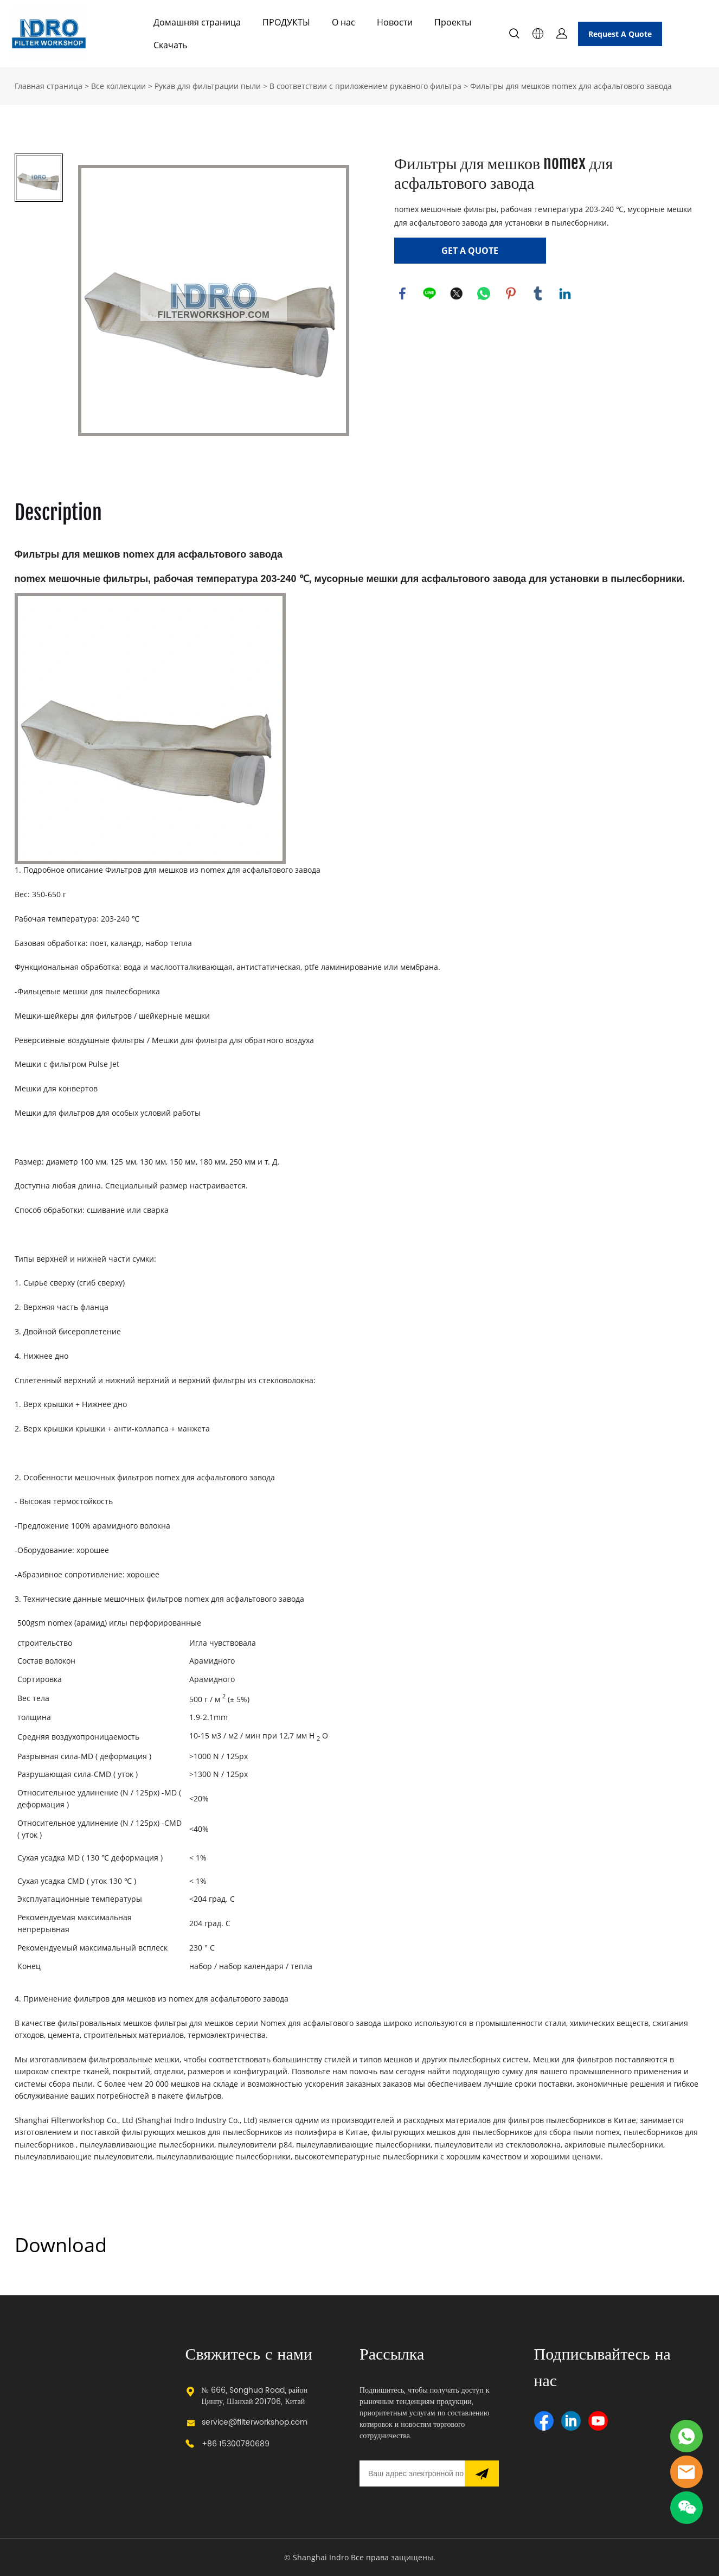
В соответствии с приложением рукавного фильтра (365, 86)
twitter (456, 293)
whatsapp (484, 293)
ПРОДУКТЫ (286, 22)
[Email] (412, 2473)
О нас (343, 22)
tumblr (538, 293)
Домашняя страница (197, 22)
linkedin (565, 293)
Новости (395, 22)
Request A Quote (620, 34)
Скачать (170, 45)
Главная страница (48, 86)
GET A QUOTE (469, 251)
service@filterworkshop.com (254, 2422)
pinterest (511, 293)
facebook (402, 293)
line (429, 293)
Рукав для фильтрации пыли (208, 86)
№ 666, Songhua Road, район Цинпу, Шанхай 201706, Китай (255, 2396)
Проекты (452, 22)
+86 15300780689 (235, 2444)
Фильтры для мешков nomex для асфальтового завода (571, 86)
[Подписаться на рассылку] (482, 2473)
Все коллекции (118, 86)
